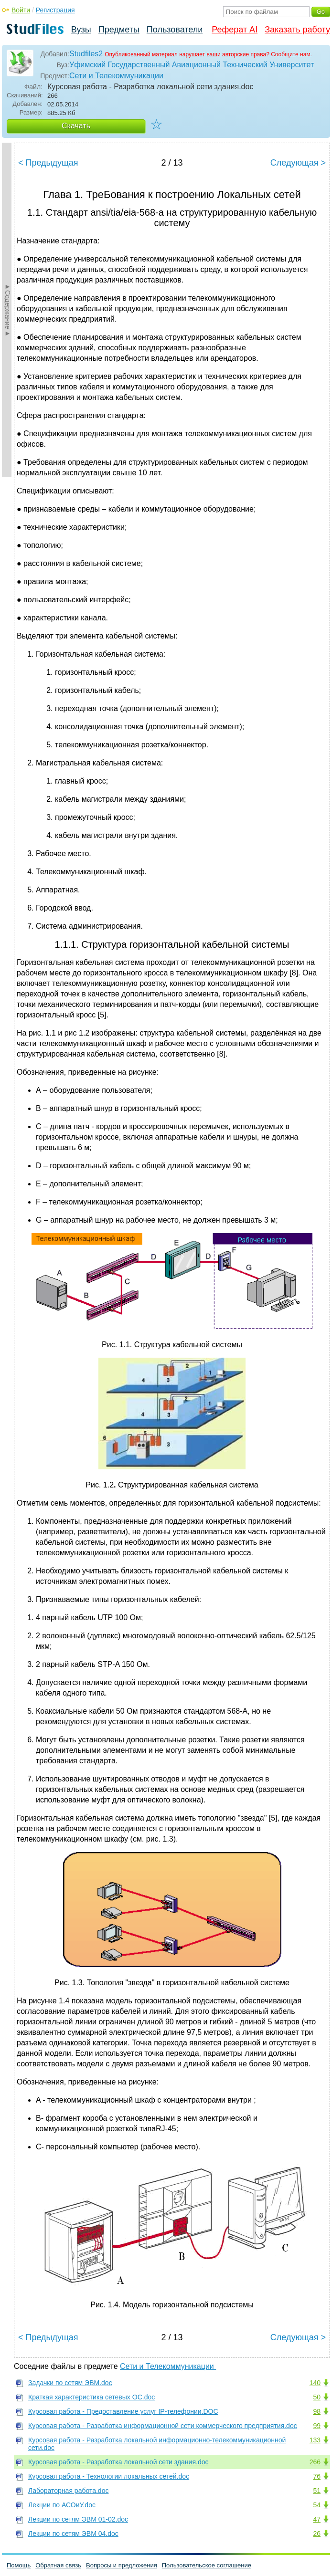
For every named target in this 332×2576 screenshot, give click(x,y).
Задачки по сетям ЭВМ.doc (70, 2383)
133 (315, 2440)
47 (317, 2519)
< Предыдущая (48, 163)
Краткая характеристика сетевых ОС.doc (91, 2397)
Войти (20, 10)
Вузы (81, 29)
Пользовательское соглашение (206, 2565)
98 (317, 2411)
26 (317, 2533)
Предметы (118, 29)
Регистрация (55, 10)
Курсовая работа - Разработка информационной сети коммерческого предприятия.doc (162, 2425)
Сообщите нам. (291, 54)
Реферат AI (234, 29)
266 (315, 2462)
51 (317, 2490)
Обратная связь (58, 2565)
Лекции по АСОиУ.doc (62, 2505)
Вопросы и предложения (121, 2565)
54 (317, 2505)
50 (317, 2397)
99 (317, 2425)
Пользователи (175, 29)
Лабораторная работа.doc (68, 2490)
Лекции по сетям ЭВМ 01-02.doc (78, 2519)
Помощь (19, 2565)
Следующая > (298, 163)
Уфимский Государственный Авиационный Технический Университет (191, 65)
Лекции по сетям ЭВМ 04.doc (73, 2533)
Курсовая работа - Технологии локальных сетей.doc (108, 2476)
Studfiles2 (86, 54)
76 (317, 2476)
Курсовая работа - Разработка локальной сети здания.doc (118, 2462)
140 (315, 2383)
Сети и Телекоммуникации (117, 76)
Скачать (76, 126)
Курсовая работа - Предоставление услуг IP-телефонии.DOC (123, 2411)
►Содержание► (7, 310)
